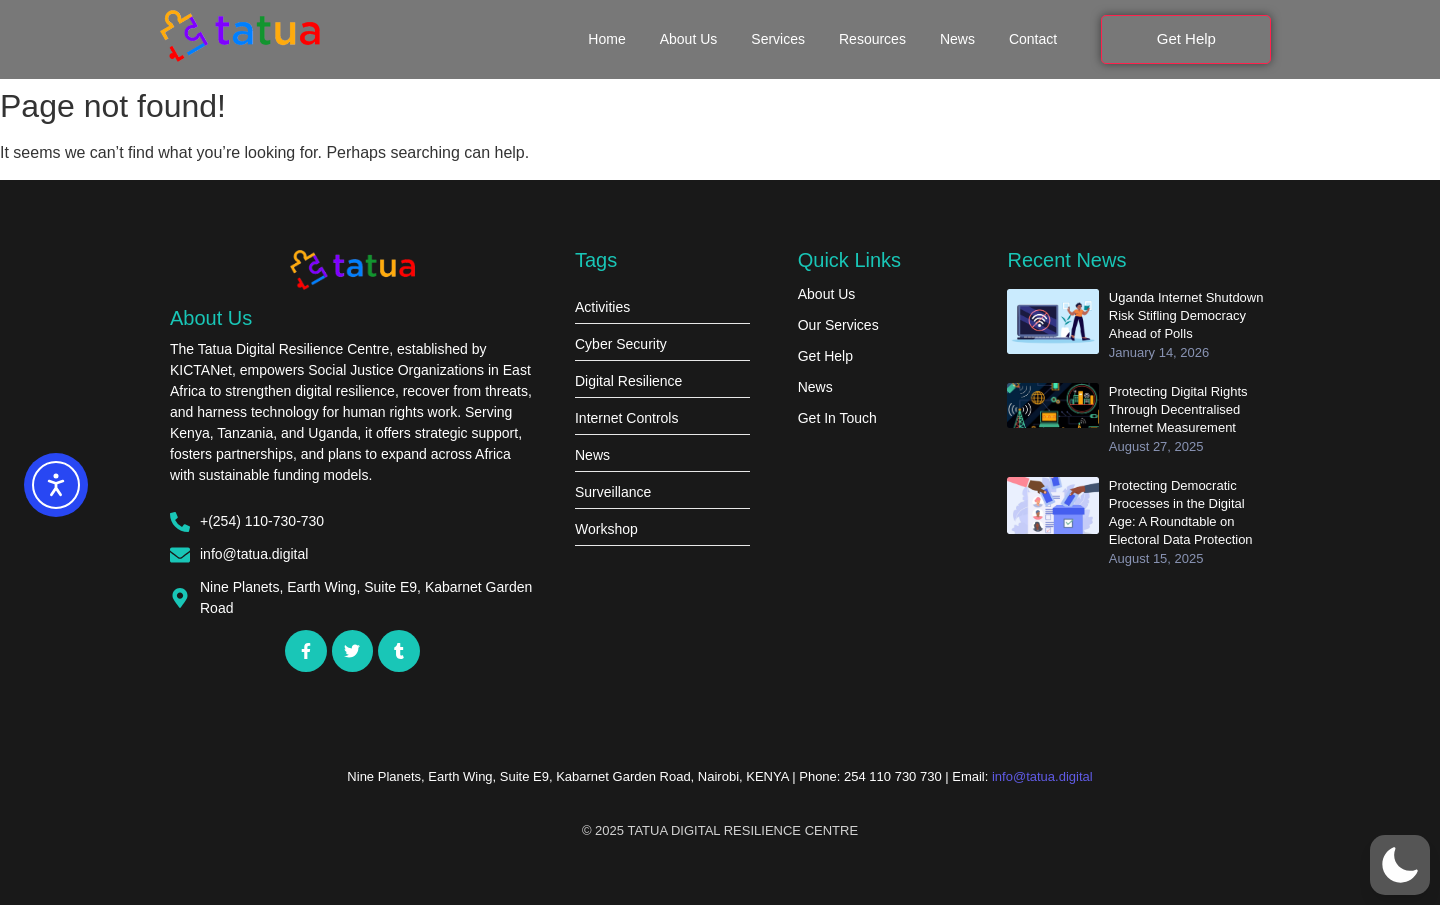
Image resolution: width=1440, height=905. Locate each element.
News (957, 39)
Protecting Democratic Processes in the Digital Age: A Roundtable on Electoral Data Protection (1181, 513)
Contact (1033, 39)
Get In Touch (837, 418)
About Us (689, 39)
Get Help (825, 356)
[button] (1400, 865)
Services (778, 39)
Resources (872, 39)
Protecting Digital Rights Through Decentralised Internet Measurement (1178, 409)
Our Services (838, 325)
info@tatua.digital (1042, 776)
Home (606, 39)
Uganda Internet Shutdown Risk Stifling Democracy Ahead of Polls (1186, 315)
